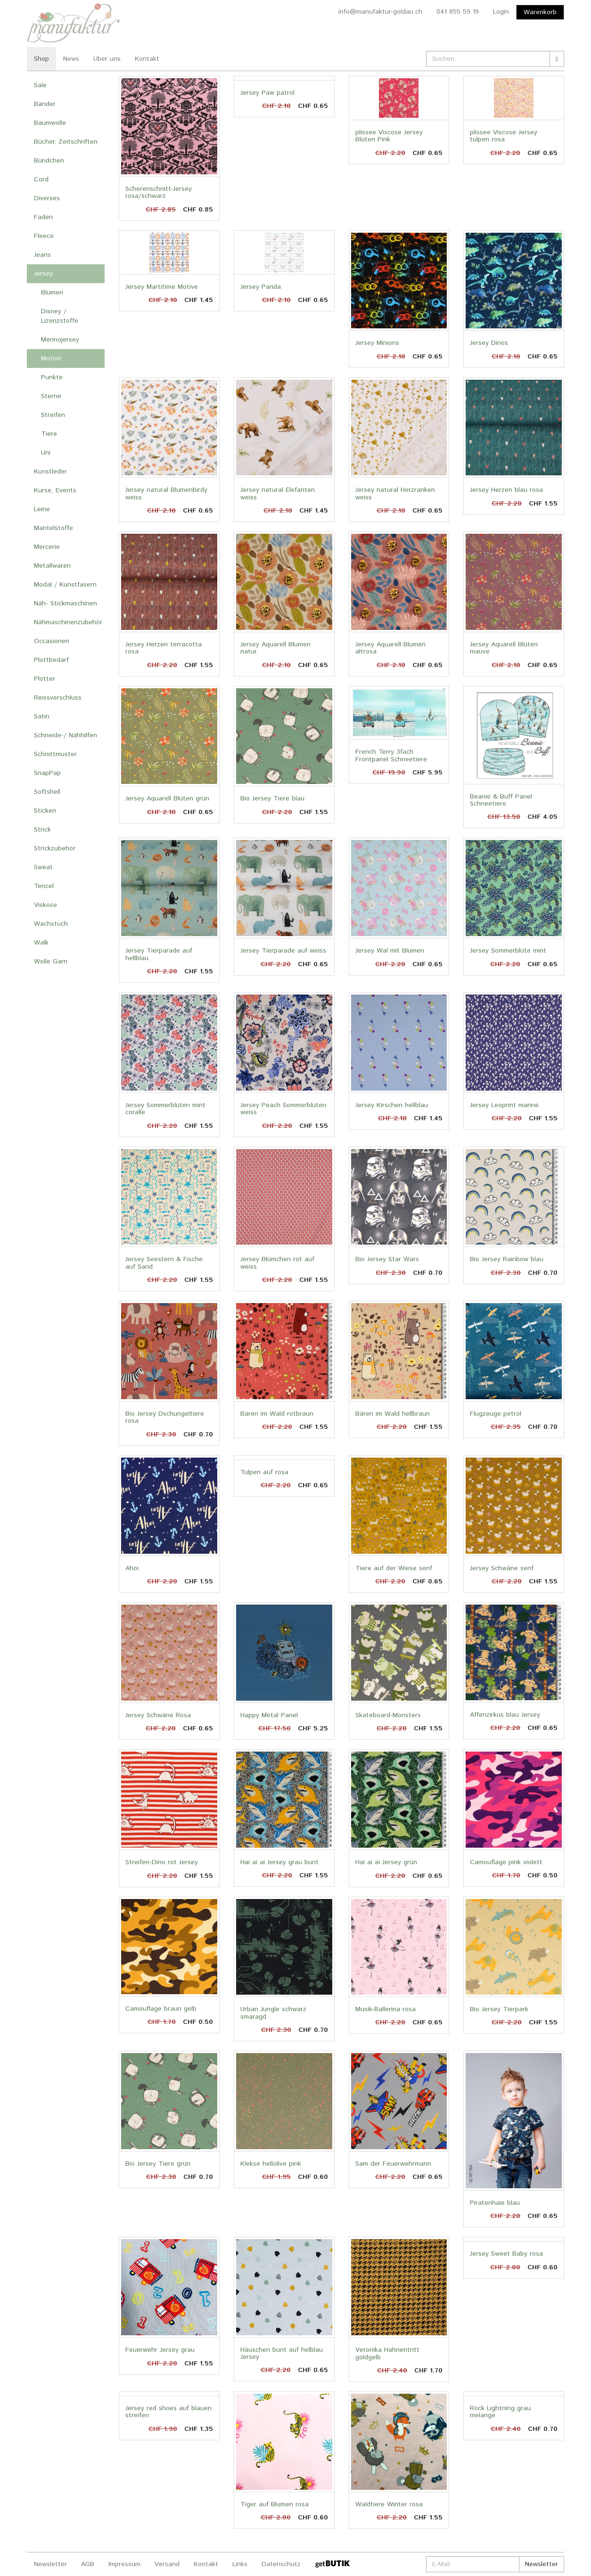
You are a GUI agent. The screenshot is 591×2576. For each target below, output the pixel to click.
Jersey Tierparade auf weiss (283, 950)
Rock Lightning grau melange (500, 2412)
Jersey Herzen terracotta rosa (163, 648)
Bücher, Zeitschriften (66, 142)
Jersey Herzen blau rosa (506, 490)
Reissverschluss (58, 697)
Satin (41, 716)
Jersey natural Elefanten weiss (277, 493)
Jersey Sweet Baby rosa (506, 2253)
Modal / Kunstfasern (65, 584)
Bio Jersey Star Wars (387, 1259)
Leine (42, 509)
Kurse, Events (55, 490)
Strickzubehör (54, 848)
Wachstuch (51, 924)
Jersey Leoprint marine (504, 1105)
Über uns (107, 59)
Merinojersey (60, 339)
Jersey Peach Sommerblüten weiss (283, 1109)
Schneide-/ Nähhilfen (65, 735)
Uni (45, 452)
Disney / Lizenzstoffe (59, 316)
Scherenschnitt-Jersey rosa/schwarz (158, 192)
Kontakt (147, 59)
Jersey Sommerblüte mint (508, 950)
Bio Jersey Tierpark (499, 2009)
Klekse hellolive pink (270, 2163)
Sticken (45, 810)
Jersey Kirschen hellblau (391, 1105)
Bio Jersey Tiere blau (272, 798)
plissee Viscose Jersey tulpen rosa (503, 136)
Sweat (43, 867)
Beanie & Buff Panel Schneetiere (501, 800)
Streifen (53, 415)
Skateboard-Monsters (388, 1715)
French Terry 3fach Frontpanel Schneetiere (391, 755)
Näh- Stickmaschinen (65, 603)
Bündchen (49, 160)
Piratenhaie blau (495, 2203)
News (71, 59)
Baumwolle (50, 123)
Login (501, 11)
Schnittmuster (55, 754)
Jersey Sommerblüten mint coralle (165, 1109)
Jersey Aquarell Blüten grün (167, 798)
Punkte (52, 377)
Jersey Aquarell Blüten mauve (504, 648)
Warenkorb (540, 12)
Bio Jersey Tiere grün (157, 2163)
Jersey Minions (377, 343)
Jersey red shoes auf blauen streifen (168, 2412)
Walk (41, 942)
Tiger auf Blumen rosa (274, 2504)
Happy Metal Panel (269, 1715)
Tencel (44, 886)
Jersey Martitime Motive (161, 287)
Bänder (45, 104)
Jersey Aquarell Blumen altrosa (390, 648)
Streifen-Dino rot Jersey (161, 1862)
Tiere (49, 434)
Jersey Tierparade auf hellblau (158, 954)
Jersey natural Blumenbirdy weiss (166, 493)
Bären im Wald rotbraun (276, 1413)
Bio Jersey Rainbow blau (506, 1259)
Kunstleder (50, 471)
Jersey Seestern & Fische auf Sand (164, 1263)
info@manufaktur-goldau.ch (380, 11)
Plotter (44, 679)
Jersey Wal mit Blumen (389, 950)
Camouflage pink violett (506, 1862)
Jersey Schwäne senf (502, 1568)
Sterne (51, 396)
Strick (42, 829)
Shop (41, 59)
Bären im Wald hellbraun (392, 1413)
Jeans (42, 255)
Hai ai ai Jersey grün (386, 1862)
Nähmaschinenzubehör (68, 622)
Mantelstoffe (53, 528)
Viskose (45, 905)
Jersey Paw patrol (267, 93)
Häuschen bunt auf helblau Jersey (281, 2353)
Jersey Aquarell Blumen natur (275, 648)
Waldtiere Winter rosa (389, 2504)
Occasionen (51, 641)
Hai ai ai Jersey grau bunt (279, 1862)
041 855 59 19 (457, 11)
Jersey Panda (260, 287)
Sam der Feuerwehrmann (393, 2163)
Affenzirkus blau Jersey (505, 1715)
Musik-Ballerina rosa (385, 2009)
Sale (40, 85)
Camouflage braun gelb (161, 2009)
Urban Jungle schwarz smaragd (273, 2013)
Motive (51, 358)
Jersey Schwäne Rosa (158, 1715)
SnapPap (47, 773)
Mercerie (47, 547)
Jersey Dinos (489, 343)
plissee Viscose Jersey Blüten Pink (389, 136)
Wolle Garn (50, 961)
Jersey (43, 273)
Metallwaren (52, 566)
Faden (43, 217)
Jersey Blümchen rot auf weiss (277, 1263)
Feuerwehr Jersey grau (160, 2350)
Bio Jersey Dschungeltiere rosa (164, 1417)
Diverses (47, 198)
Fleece (44, 236)
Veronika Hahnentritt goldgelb (387, 2353)
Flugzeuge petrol (495, 1413)
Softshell (47, 792)
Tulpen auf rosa (264, 1472)
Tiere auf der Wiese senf (393, 1568)
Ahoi (132, 1568)
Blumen (52, 292)
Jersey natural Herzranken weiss (395, 493)
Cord (41, 179)
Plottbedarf (51, 660)
